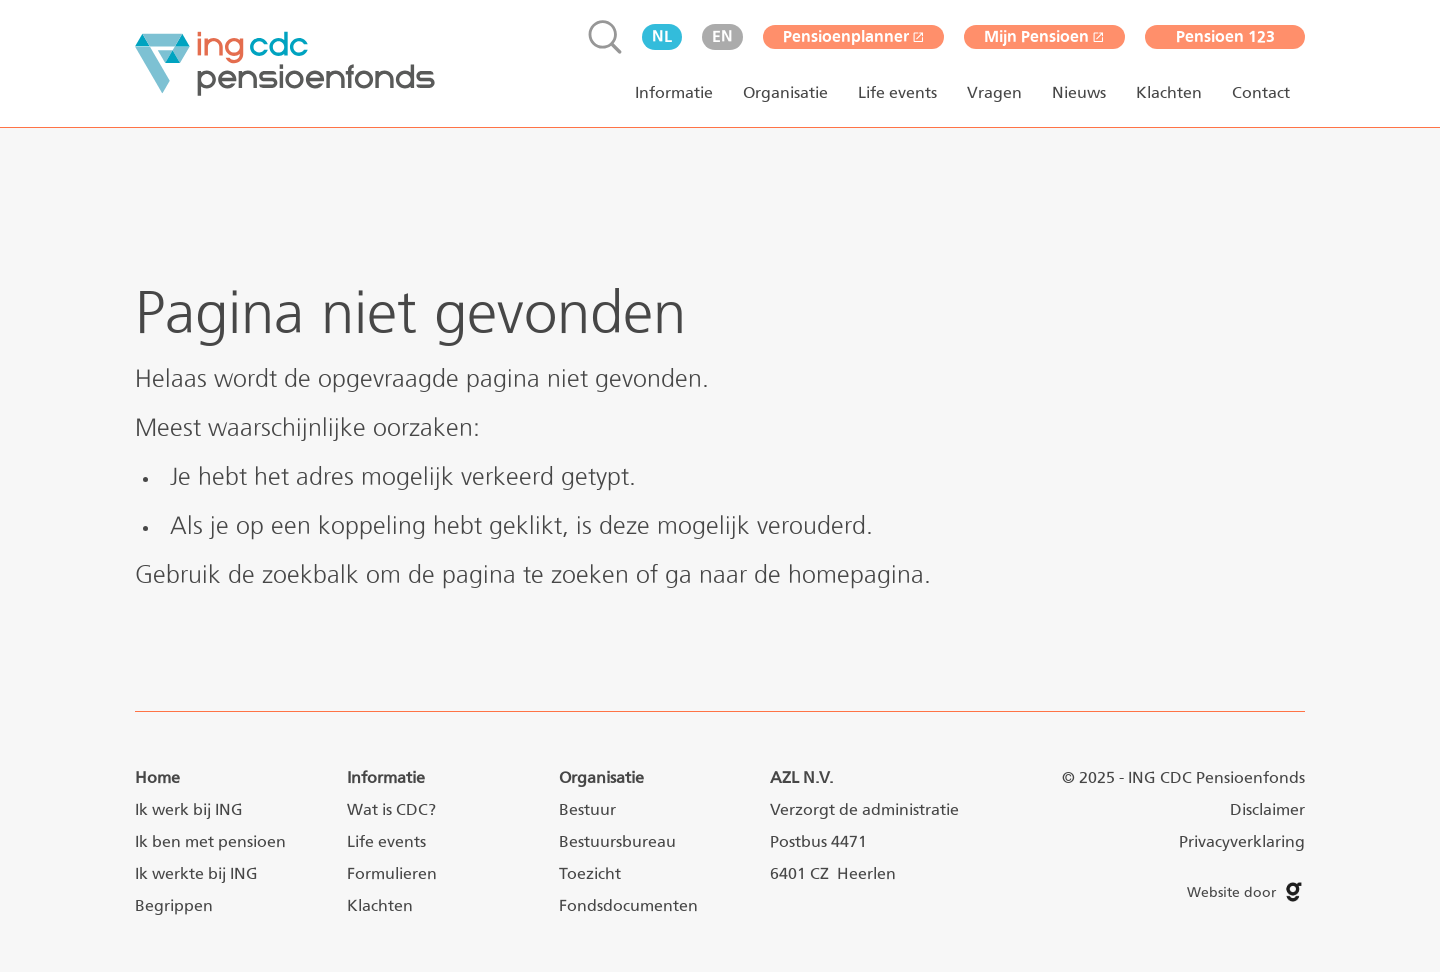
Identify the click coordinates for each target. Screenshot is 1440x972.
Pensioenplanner (854, 36)
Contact (1261, 92)
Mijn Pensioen (1044, 36)
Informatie (674, 92)
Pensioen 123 (1225, 36)
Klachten (1169, 92)
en (722, 36)
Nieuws (1079, 92)
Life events (897, 92)
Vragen (994, 92)
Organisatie (785, 92)
